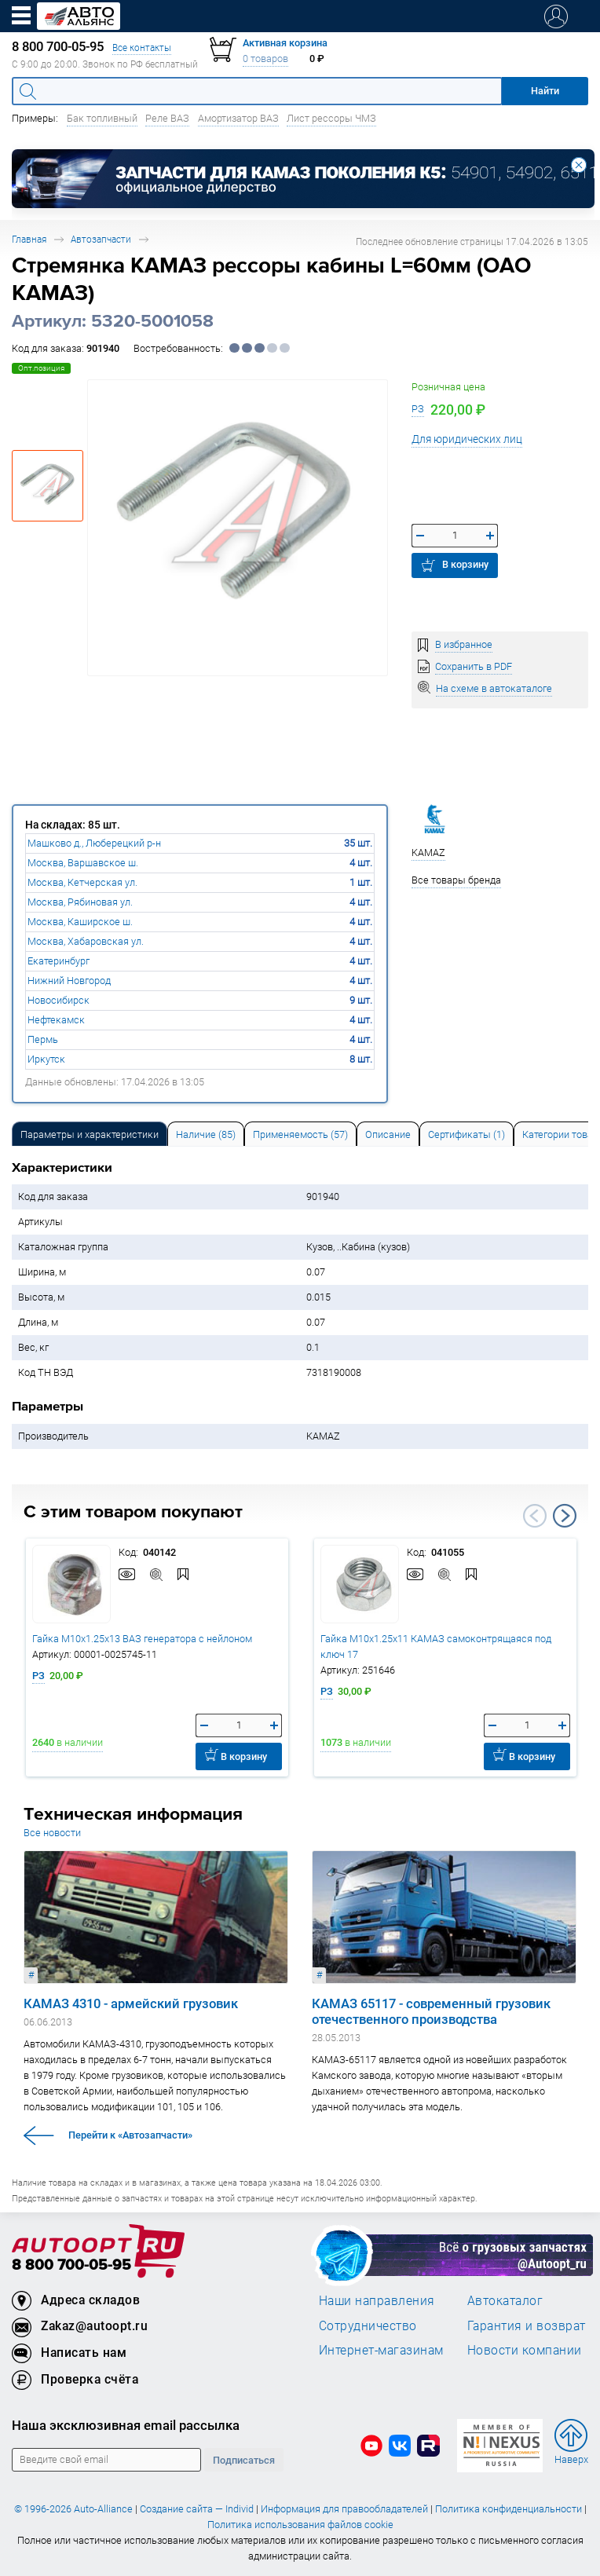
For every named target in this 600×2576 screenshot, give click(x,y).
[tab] (89, 1134)
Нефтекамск (56, 1019)
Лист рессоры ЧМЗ (331, 118)
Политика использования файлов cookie (300, 2524)
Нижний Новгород (69, 980)
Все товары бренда (456, 880)
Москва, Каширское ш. (80, 921)
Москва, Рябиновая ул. (80, 902)
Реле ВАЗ (167, 118)
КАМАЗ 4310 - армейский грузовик (131, 2003)
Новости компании (524, 2349)
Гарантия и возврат (526, 2325)
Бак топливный (102, 118)
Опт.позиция (41, 368)
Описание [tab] (388, 1134)
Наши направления (377, 2300)
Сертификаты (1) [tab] (466, 1134)
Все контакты (141, 47)
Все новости (52, 1832)
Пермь (42, 1039)
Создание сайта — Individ (197, 2509)
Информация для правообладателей (344, 2509)
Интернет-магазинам (381, 2349)
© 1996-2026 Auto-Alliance (73, 2509)
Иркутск (46, 1059)
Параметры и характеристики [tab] (89, 1134)
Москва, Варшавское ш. (82, 862)
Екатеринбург (58, 961)
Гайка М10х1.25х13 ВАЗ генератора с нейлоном (142, 1638)
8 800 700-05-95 (71, 2265)
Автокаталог (505, 2300)
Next (564, 1516)
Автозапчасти (101, 239)
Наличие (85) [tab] (206, 1134)
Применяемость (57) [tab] (300, 1134)
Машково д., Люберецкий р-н (94, 843)
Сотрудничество (368, 2325)
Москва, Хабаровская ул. (85, 941)
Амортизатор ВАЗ (238, 118)
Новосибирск (58, 1000)
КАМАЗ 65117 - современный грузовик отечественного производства (431, 2011)
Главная (29, 239)
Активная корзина (285, 42)
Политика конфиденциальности (508, 2509)
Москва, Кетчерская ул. (82, 882)
